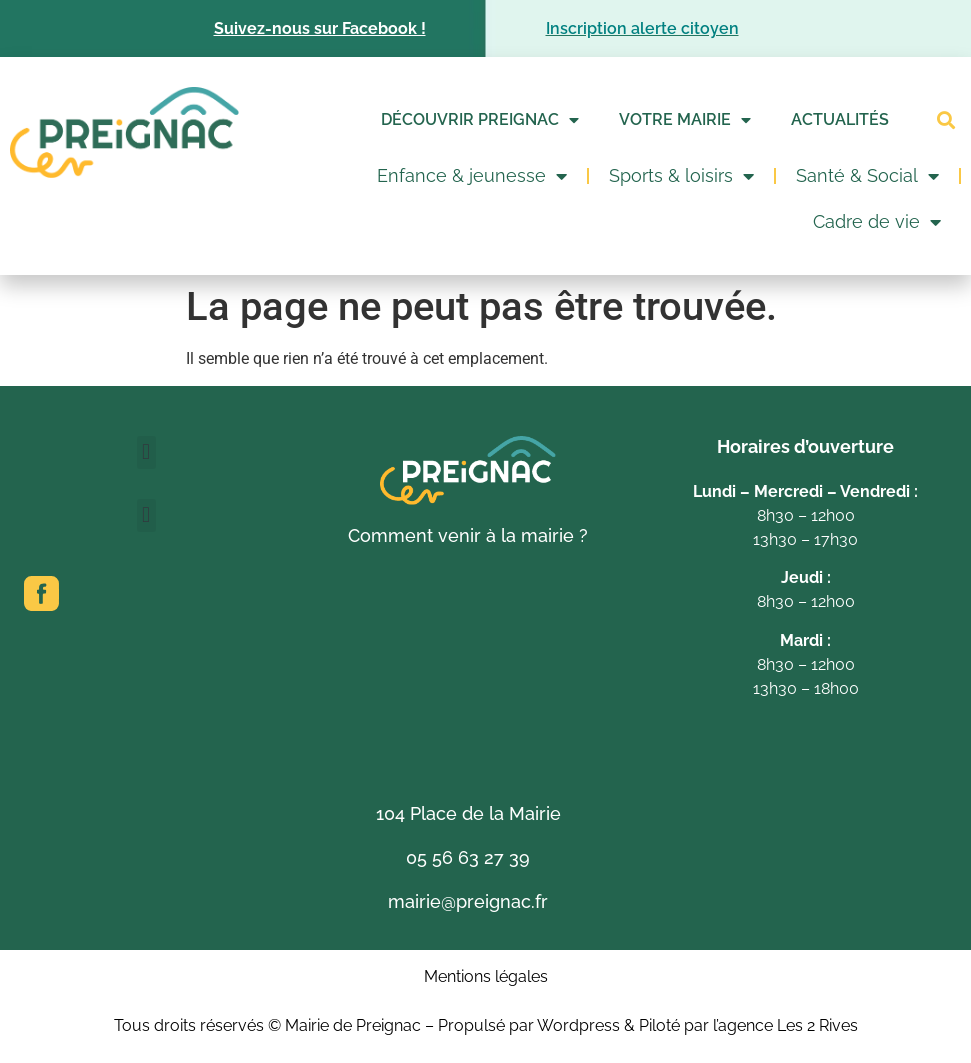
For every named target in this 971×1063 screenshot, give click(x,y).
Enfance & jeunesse (472, 176)
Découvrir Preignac (480, 120)
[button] (945, 120)
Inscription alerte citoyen (642, 28)
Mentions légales (486, 976)
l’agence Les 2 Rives (785, 1025)
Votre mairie (685, 120)
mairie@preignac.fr (468, 901)
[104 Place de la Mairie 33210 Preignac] (468, 676)
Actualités (840, 119)
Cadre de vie (877, 222)
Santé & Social (867, 176)
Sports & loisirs (681, 176)
